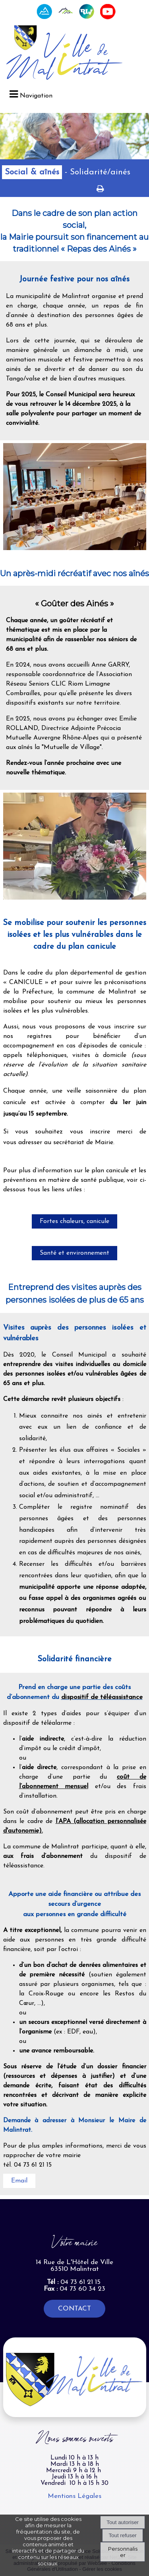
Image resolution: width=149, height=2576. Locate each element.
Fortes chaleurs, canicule (74, 1221)
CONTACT (74, 2308)
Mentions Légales (74, 2496)
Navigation (36, 96)
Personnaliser (122, 2551)
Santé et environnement (74, 1253)
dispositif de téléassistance (102, 1697)
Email (19, 2181)
